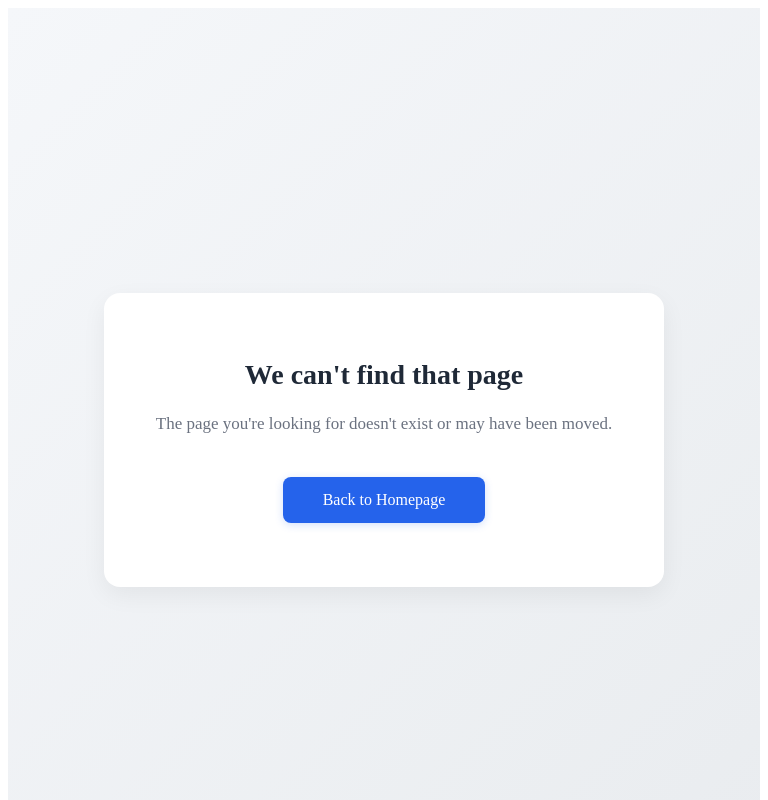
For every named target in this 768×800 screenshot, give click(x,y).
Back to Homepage (384, 499)
